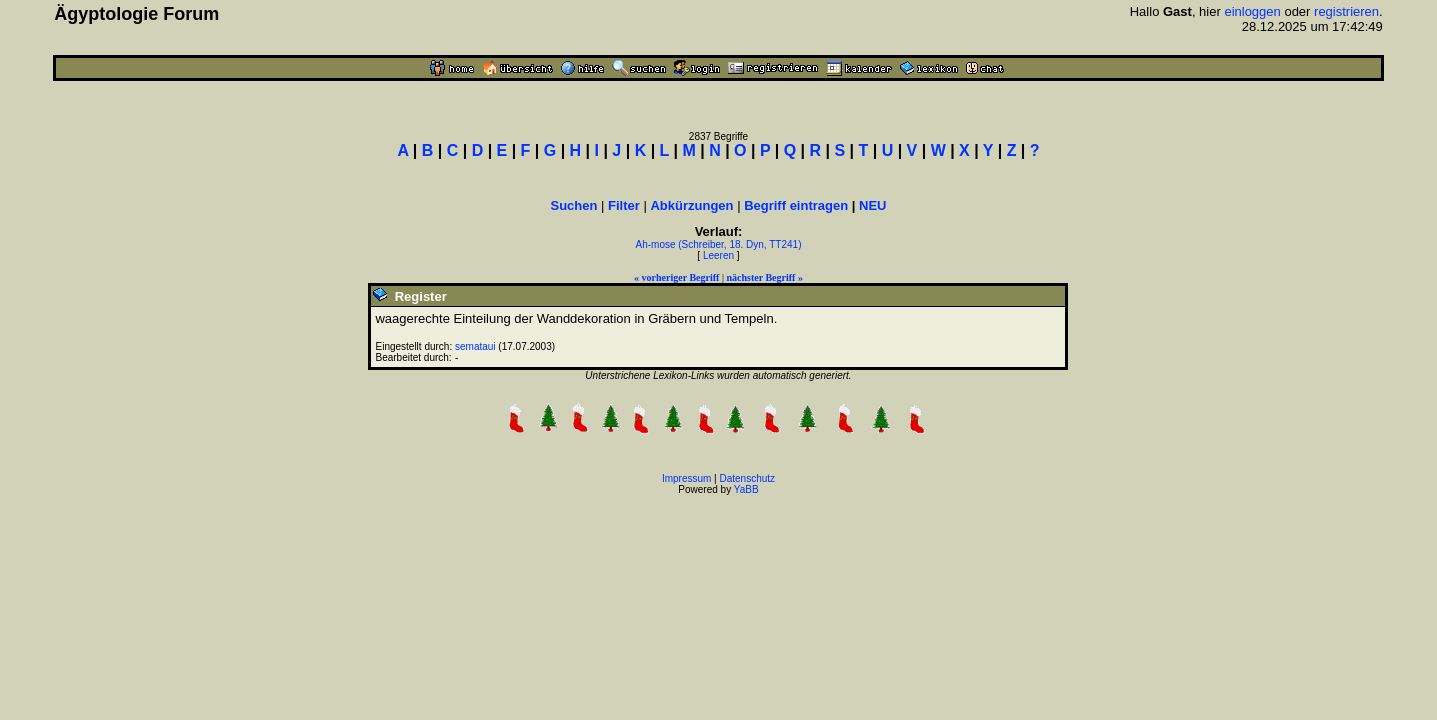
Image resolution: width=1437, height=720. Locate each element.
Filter (624, 205)
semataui (475, 346)
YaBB (746, 489)
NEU (872, 205)
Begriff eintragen (796, 205)
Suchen (573, 205)
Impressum (686, 478)
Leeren (718, 255)
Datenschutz (748, 478)
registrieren (1346, 11)
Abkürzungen (691, 205)
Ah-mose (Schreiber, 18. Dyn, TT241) (718, 244)
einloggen (1252, 11)
